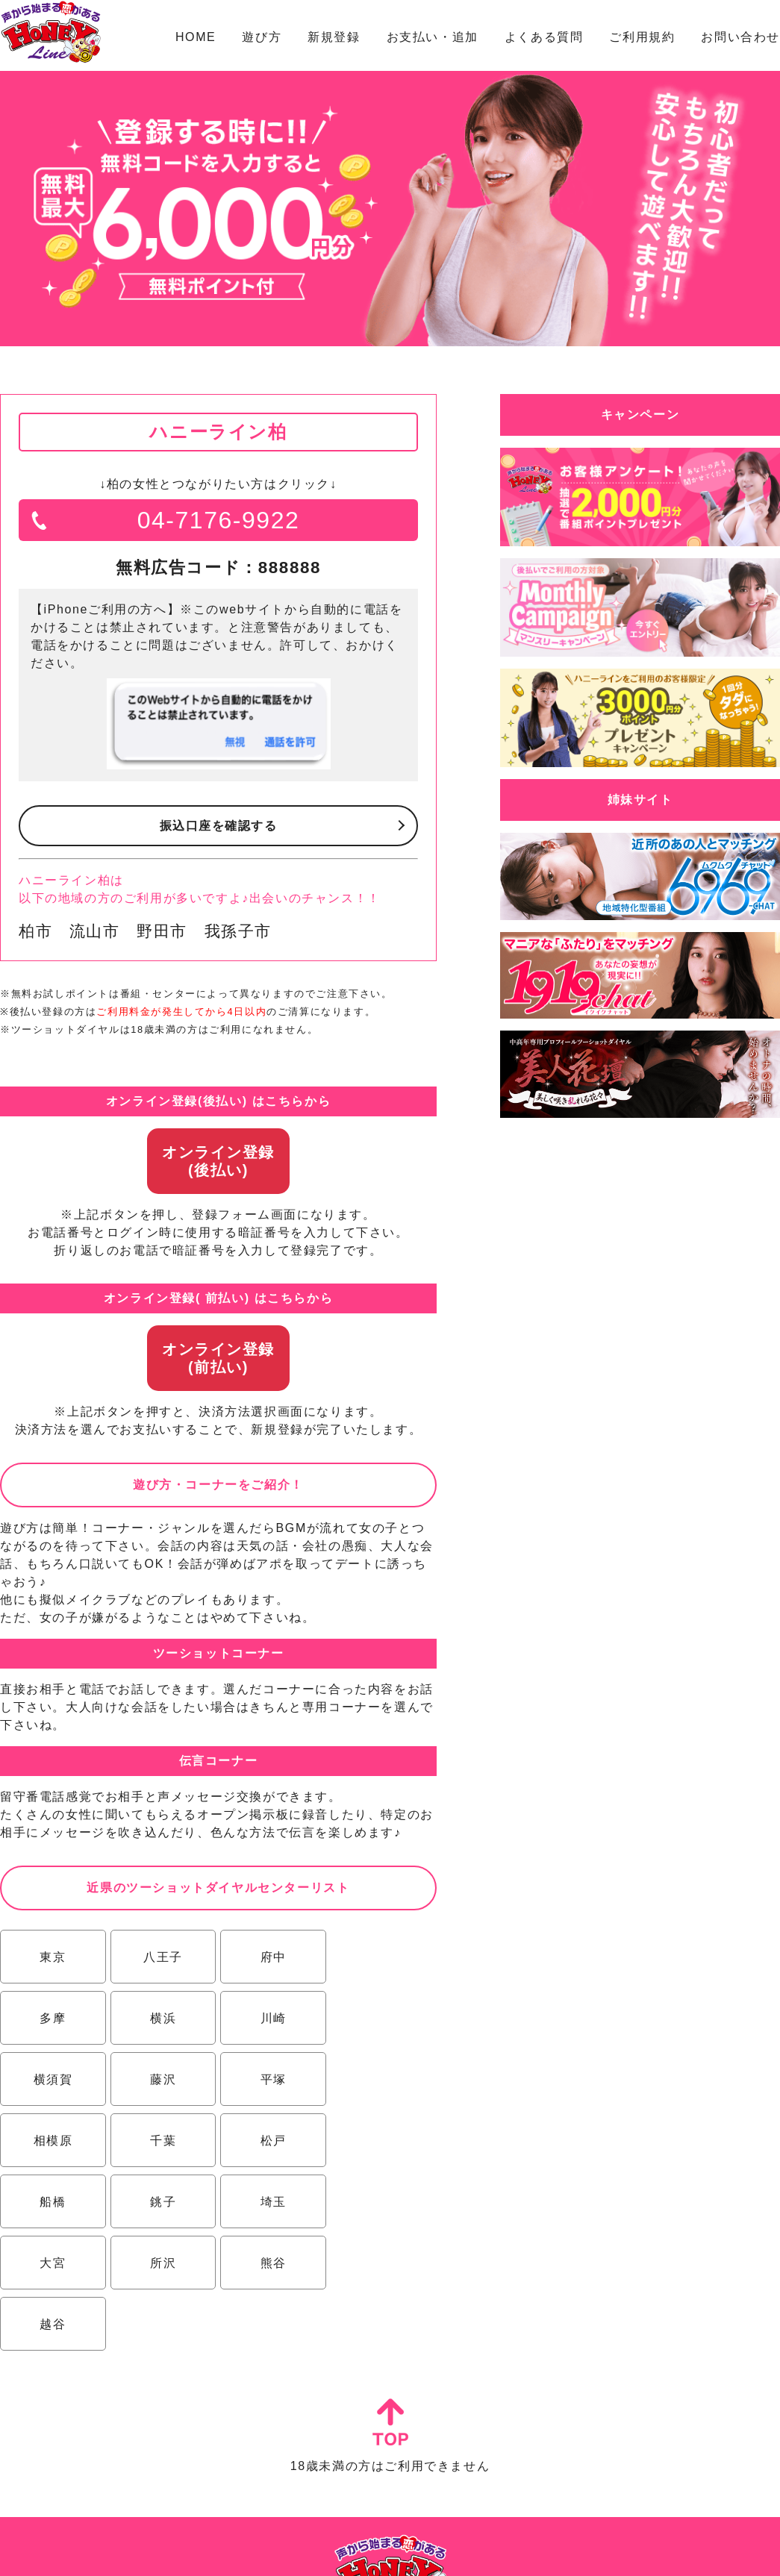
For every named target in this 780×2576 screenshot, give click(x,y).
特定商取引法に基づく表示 (338, 2549)
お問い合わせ (740, 37)
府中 (270, 1957)
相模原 (161, 2079)
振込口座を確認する (218, 825)
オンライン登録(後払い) (218, 1161)
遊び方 (261, 37)
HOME (195, 37)
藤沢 (379, 2018)
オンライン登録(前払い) (218, 1358)
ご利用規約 (642, 37)
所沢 (52, 2201)
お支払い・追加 (432, 37)
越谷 (270, 2201)
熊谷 (161, 2201)
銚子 (161, 2140)
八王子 (161, 1957)
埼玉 (270, 2140)
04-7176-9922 (218, 520)
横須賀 (270, 2018)
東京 (52, 1957)
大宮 (379, 2140)
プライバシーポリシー (451, 2549)
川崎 (161, 2018)
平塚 (52, 2079)
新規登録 (334, 37)
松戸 (379, 2079)
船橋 (52, 2140)
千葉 (270, 2079)
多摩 (379, 1957)
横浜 (52, 2018)
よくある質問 (544, 37)
